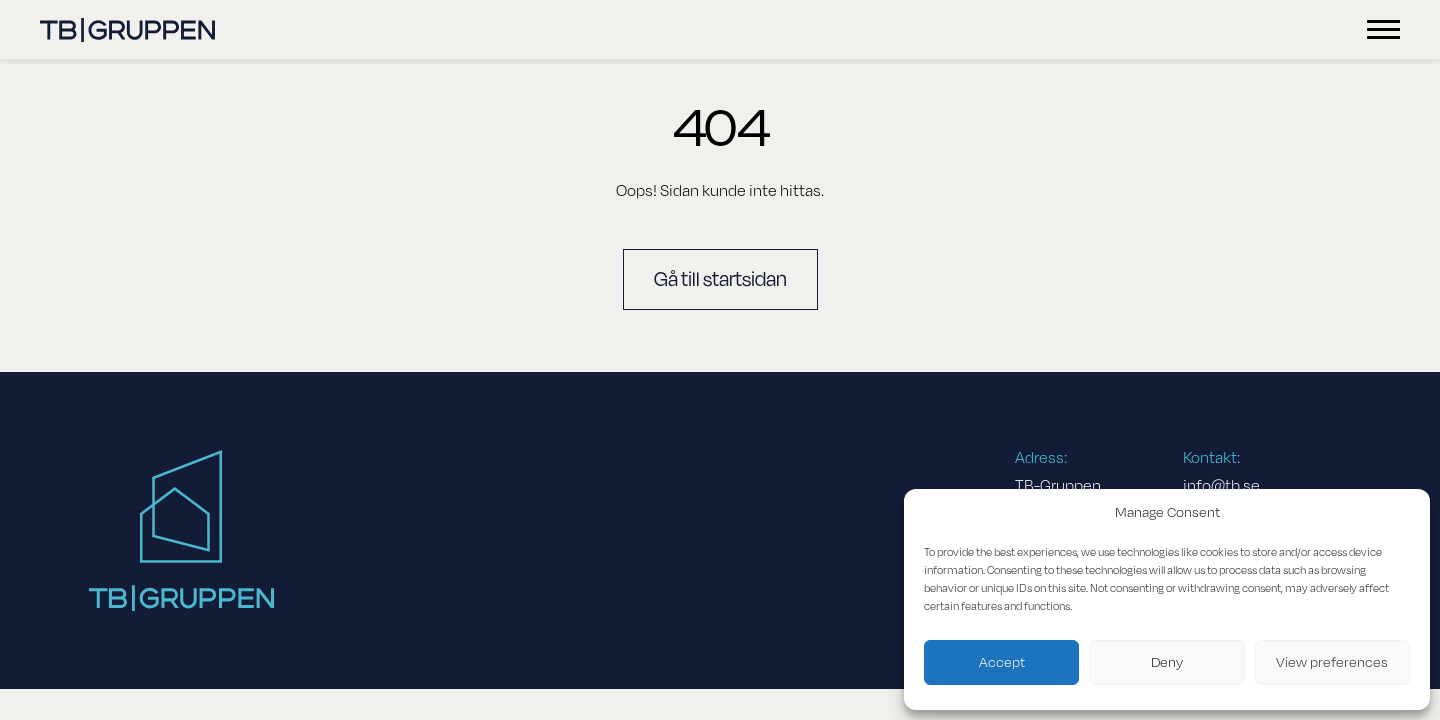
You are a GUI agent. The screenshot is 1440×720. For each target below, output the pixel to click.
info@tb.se (1221, 486)
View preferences (1332, 662)
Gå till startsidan (720, 279)
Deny (1167, 662)
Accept (1002, 662)
